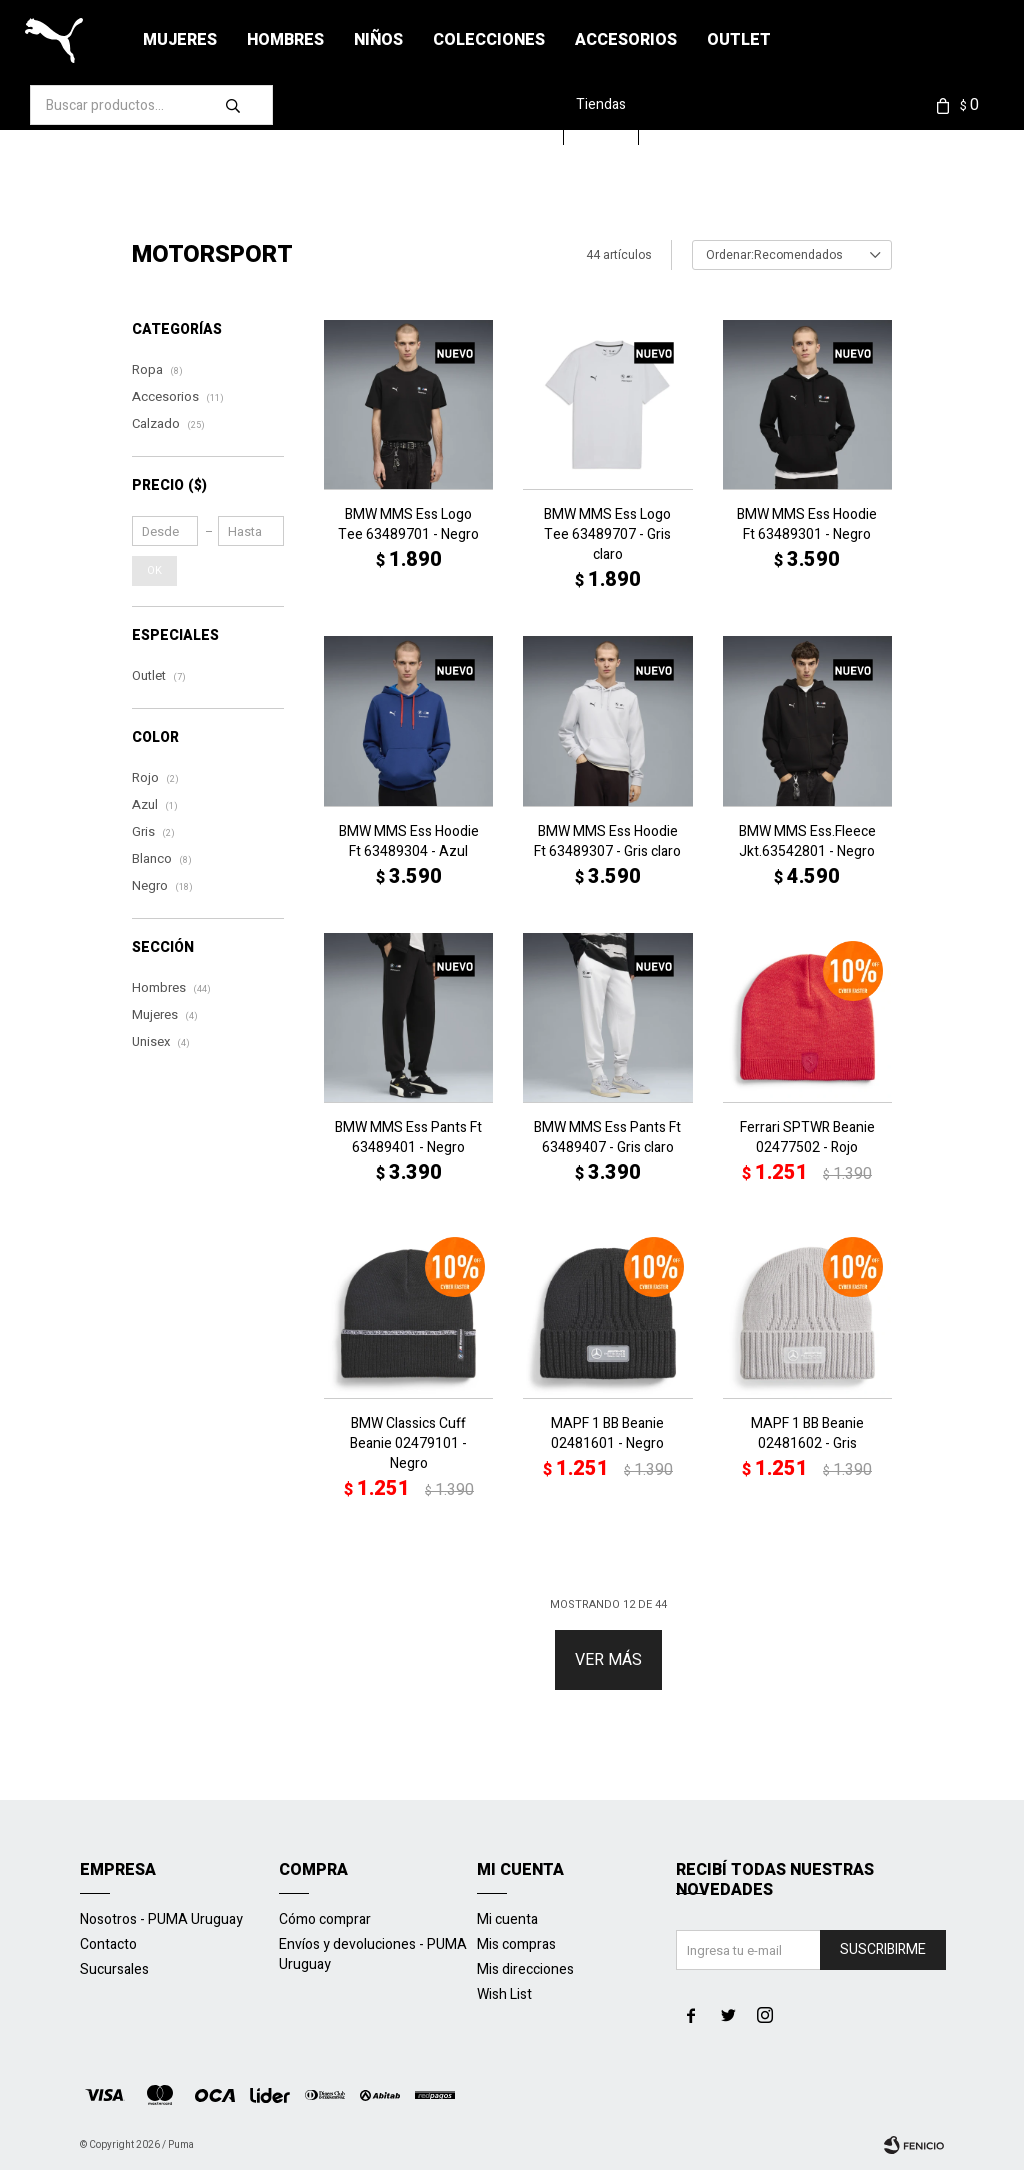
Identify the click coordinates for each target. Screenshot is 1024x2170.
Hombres (285, 40)
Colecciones (489, 40)
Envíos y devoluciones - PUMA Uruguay (373, 1954)
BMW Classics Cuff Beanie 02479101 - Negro (408, 1444)
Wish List (504, 1994)
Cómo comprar (325, 1919)
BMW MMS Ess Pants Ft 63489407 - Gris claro (607, 1138)
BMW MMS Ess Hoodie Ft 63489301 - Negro (807, 525)
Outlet (739, 40)
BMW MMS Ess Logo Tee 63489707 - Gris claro (607, 535)
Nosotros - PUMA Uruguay (161, 1919)
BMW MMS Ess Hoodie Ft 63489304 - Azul (409, 842)
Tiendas (612, 104)
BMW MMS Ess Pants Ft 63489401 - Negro (408, 1138)
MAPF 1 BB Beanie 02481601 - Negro (607, 1434)
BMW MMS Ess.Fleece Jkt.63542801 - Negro (807, 842)
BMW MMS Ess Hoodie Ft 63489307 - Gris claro (607, 842)
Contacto (108, 1944)
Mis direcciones (525, 1969)
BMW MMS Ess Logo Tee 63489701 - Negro (408, 525)
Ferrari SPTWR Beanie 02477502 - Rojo (807, 1138)
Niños (378, 40)
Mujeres (180, 40)
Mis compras (516, 1944)
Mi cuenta (507, 1919)
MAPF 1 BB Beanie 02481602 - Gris (807, 1434)
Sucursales (114, 1969)
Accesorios (626, 40)
